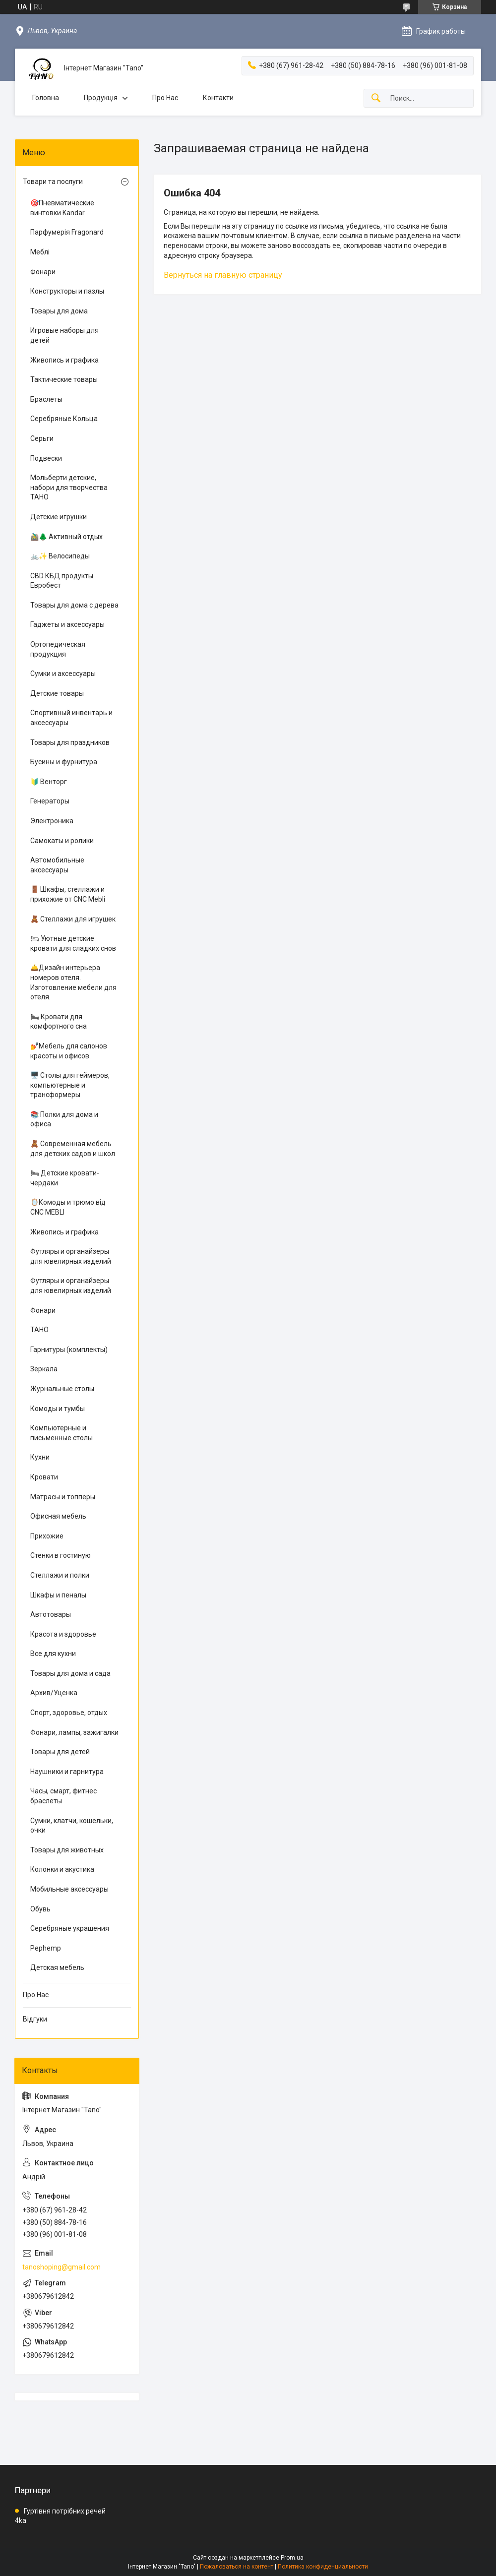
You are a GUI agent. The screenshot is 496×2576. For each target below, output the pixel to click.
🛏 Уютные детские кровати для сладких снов (73, 943)
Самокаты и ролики (62, 841)
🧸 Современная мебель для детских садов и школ (72, 1149)
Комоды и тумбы (57, 1408)
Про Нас (165, 98)
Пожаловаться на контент (236, 2566)
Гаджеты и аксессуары (67, 624)
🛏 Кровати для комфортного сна (58, 1022)
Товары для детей (60, 1752)
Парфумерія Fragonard (67, 232)
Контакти (218, 98)
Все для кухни (53, 1653)
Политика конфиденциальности (323, 2566)
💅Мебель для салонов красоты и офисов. (68, 1051)
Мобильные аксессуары (69, 1889)
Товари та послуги (53, 181)
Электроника (51, 821)
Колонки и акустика (62, 1869)
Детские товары (57, 693)
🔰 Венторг (48, 782)
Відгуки (35, 2019)
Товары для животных (67, 1850)
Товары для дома (59, 311)
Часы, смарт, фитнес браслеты (63, 1796)
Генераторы (49, 801)
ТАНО (39, 1330)
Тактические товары (64, 379)
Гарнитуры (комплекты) (69, 1349)
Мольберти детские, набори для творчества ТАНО (69, 487)
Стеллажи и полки (59, 1575)
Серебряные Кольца (64, 419)
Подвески (46, 458)
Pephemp (45, 1948)
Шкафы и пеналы (58, 1595)
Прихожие (46, 1536)
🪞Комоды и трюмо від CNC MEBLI (68, 1207)
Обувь (40, 1909)
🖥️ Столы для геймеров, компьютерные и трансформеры (70, 1085)
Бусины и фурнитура (63, 762)
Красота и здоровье (63, 1634)
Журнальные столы (62, 1389)
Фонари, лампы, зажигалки (74, 1732)
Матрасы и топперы (62, 1497)
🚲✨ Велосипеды (60, 556)
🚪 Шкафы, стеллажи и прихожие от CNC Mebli (67, 894)
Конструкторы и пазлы (67, 291)
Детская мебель (57, 1967)
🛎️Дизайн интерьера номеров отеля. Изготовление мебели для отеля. (73, 982)
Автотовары (50, 1614)
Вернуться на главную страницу (223, 275)
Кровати (44, 1477)
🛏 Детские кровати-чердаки (64, 1178)
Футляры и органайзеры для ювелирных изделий (70, 1256)
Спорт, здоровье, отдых (68, 1713)
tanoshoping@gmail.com (61, 2267)
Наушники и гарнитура (67, 1772)
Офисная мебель (58, 1516)
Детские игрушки (58, 517)
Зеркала (44, 1369)
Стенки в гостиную (60, 1555)
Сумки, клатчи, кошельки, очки (71, 1826)
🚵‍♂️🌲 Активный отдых (66, 537)
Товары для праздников (70, 742)
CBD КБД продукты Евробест (61, 581)
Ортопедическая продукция (57, 649)
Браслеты (46, 399)
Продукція (101, 98)
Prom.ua (292, 2557)
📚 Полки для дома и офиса (64, 1119)
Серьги (42, 438)
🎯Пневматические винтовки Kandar (62, 208)
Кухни (40, 1457)
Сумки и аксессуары (63, 673)
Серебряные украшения (69, 1928)
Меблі (40, 252)
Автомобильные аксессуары (57, 865)
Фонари (43, 272)
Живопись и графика (64, 360)
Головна (45, 98)
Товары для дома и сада (70, 1673)
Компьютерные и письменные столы (61, 1433)
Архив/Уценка (53, 1693)
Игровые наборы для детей (64, 335)
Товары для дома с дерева (74, 605)
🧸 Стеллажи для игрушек (73, 919)
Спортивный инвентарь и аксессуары (71, 718)
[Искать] (376, 98)
